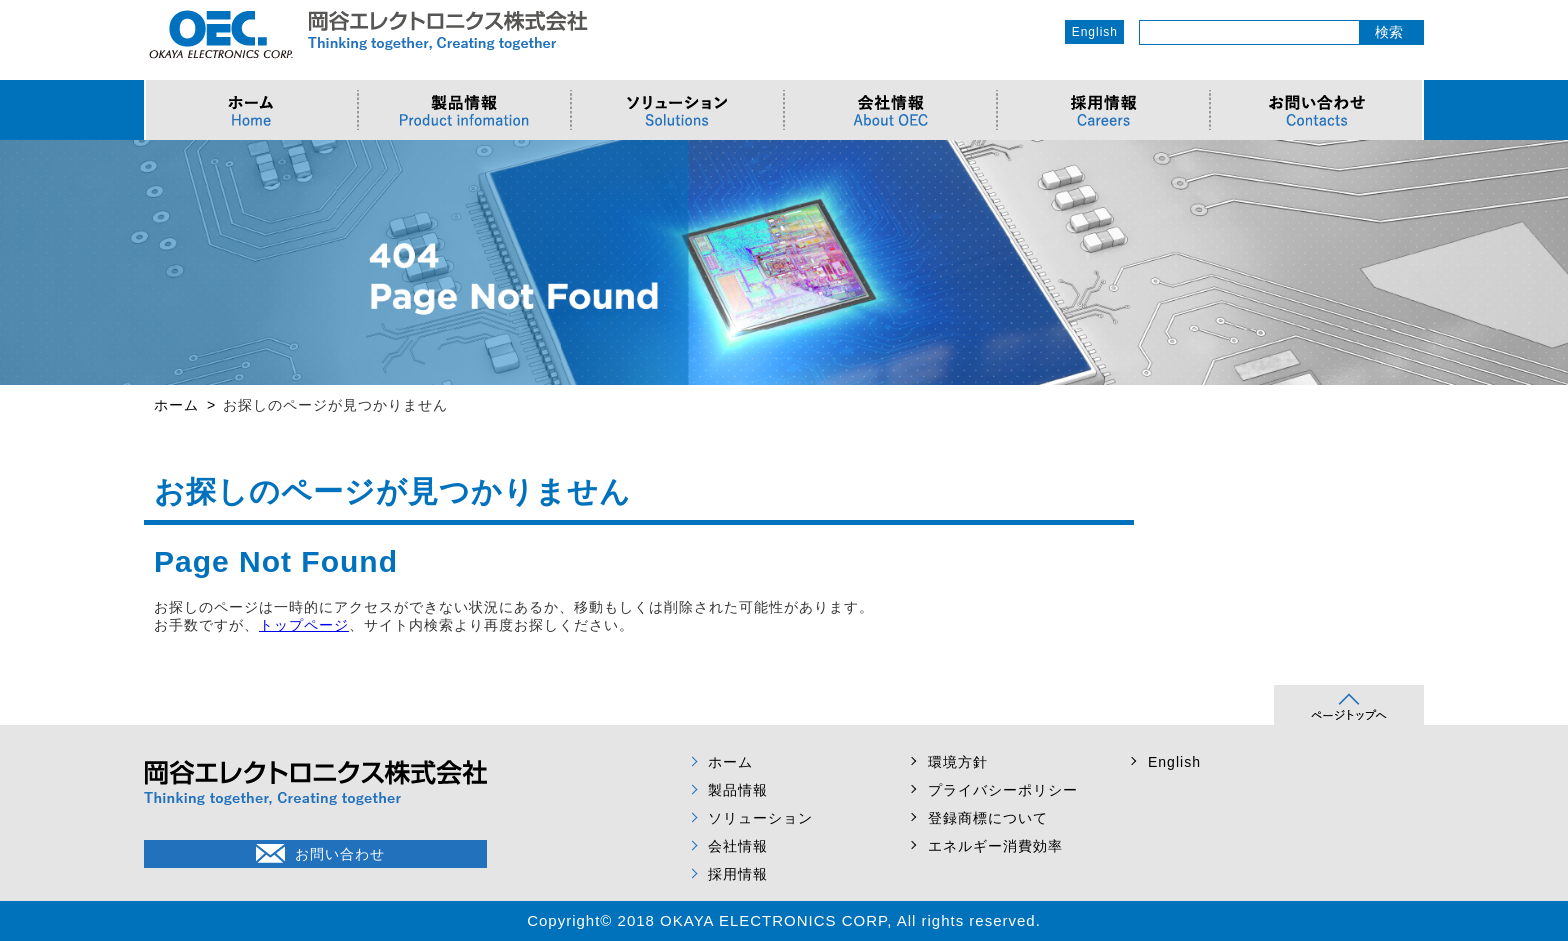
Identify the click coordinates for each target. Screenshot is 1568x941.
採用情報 (738, 874)
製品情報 (738, 790)
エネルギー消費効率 (995, 846)
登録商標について (988, 818)
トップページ (304, 625)
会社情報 (738, 846)
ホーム (730, 762)
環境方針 (958, 762)
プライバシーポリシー (1003, 790)
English (1095, 32)
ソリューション (760, 818)
